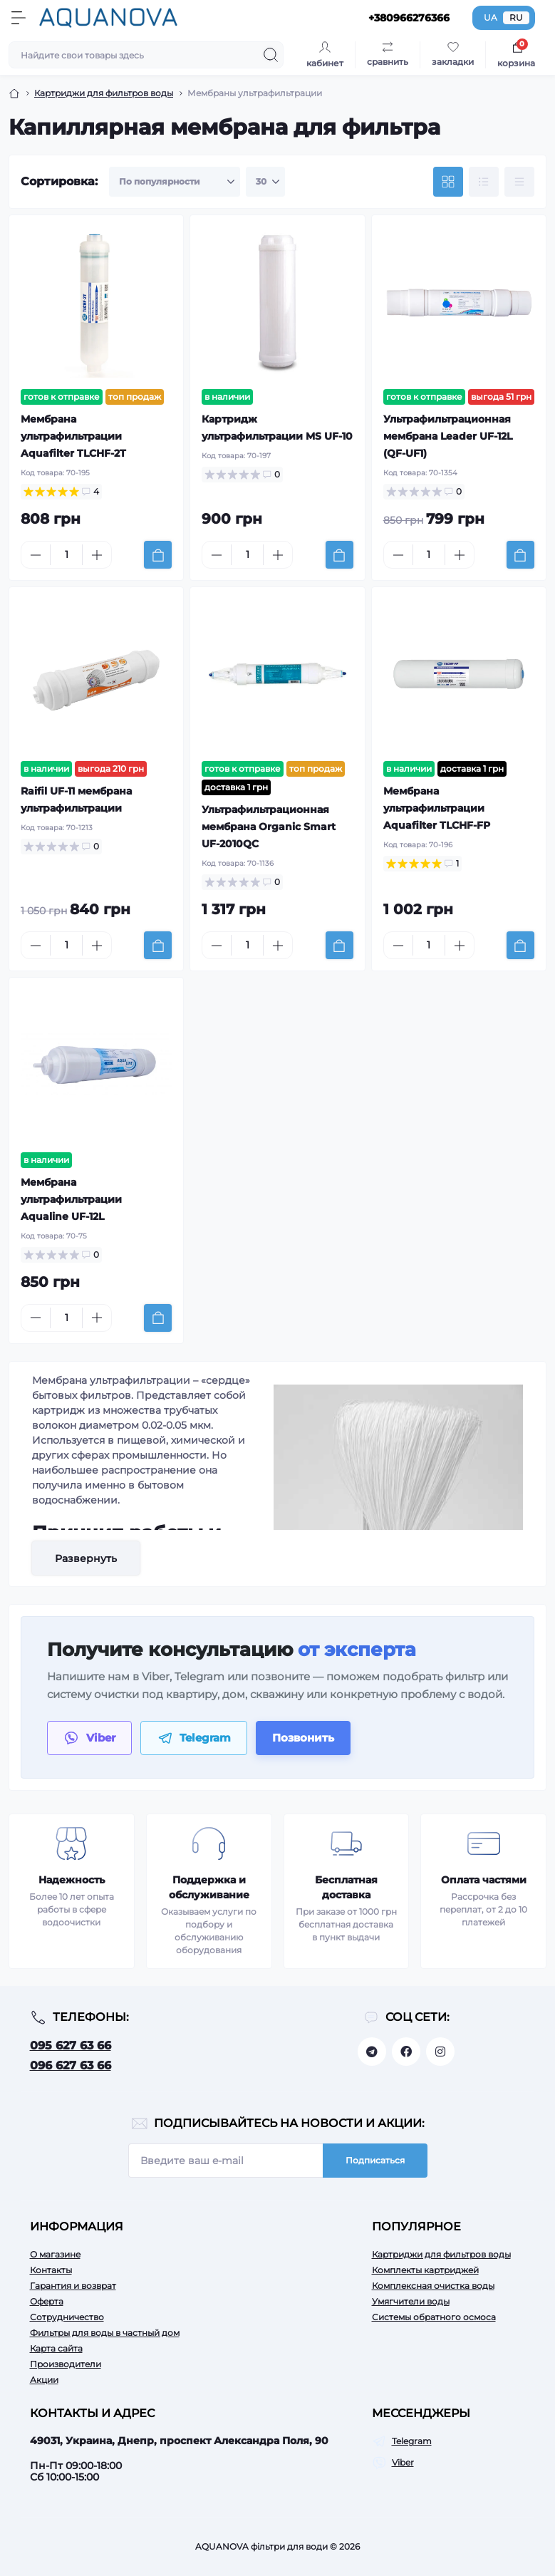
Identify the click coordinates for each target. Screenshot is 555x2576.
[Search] (271, 54)
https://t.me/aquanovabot (372, 2051)
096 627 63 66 (70, 2065)
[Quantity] (66, 554)
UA (490, 17)
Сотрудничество (67, 2317)
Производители (65, 2364)
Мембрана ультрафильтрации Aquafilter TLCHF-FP (436, 808)
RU (516, 17)
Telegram (412, 2441)
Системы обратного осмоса (434, 2317)
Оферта (46, 2301)
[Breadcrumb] (14, 93)
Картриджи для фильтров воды (441, 2254)
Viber (403, 2462)
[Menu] (18, 18)
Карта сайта (56, 2348)
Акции (44, 2379)
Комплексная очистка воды (433, 2285)
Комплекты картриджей (425, 2270)
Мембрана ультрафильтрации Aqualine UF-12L (71, 1199)
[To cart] (158, 555)
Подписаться (375, 2160)
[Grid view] (448, 182)
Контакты (51, 2270)
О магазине (55, 2254)
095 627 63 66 (70, 2045)
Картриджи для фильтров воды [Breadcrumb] (103, 93)
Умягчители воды (411, 2301)
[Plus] (97, 555)
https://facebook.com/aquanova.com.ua (406, 2051)
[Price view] (519, 182)
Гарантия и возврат (73, 2285)
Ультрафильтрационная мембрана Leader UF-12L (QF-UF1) (447, 436)
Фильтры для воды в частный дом (105, 2332)
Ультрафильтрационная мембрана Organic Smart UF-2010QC (269, 826)
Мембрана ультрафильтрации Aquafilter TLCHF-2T (73, 436)
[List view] (484, 182)
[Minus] (35, 555)
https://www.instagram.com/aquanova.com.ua (440, 2051)
